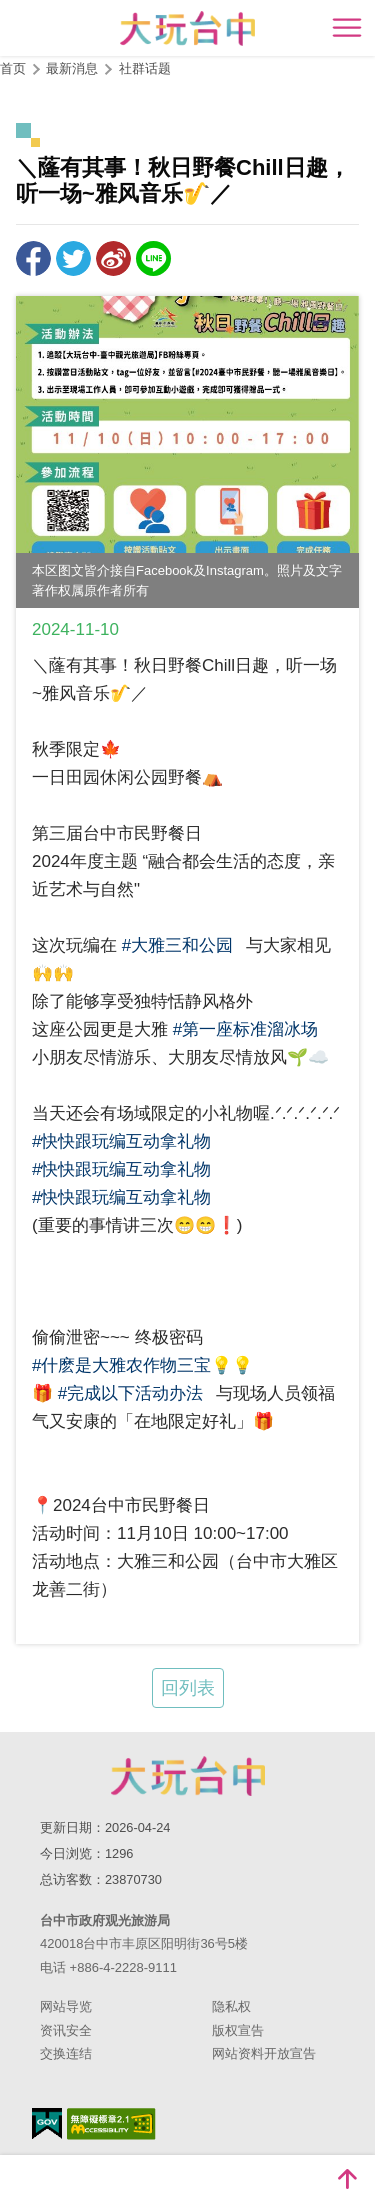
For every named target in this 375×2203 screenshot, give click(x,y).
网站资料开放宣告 (264, 2053)
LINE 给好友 (153, 258)
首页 (13, 68)
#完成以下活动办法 (130, 1393)
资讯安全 (66, 2030)
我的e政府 (47, 2123)
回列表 (188, 1688)
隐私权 (231, 2006)
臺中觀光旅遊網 (187, 28)
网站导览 (66, 2006)
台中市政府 (188, 1776)
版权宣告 (238, 2030)
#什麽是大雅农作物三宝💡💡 (142, 1365)
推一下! (73, 258)
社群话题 (145, 68)
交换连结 (66, 2053)
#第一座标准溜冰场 (245, 1029)
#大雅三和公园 (177, 945)
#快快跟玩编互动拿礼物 (121, 1141)
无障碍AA (111, 2124)
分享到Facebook (33, 258)
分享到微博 (113, 258)
